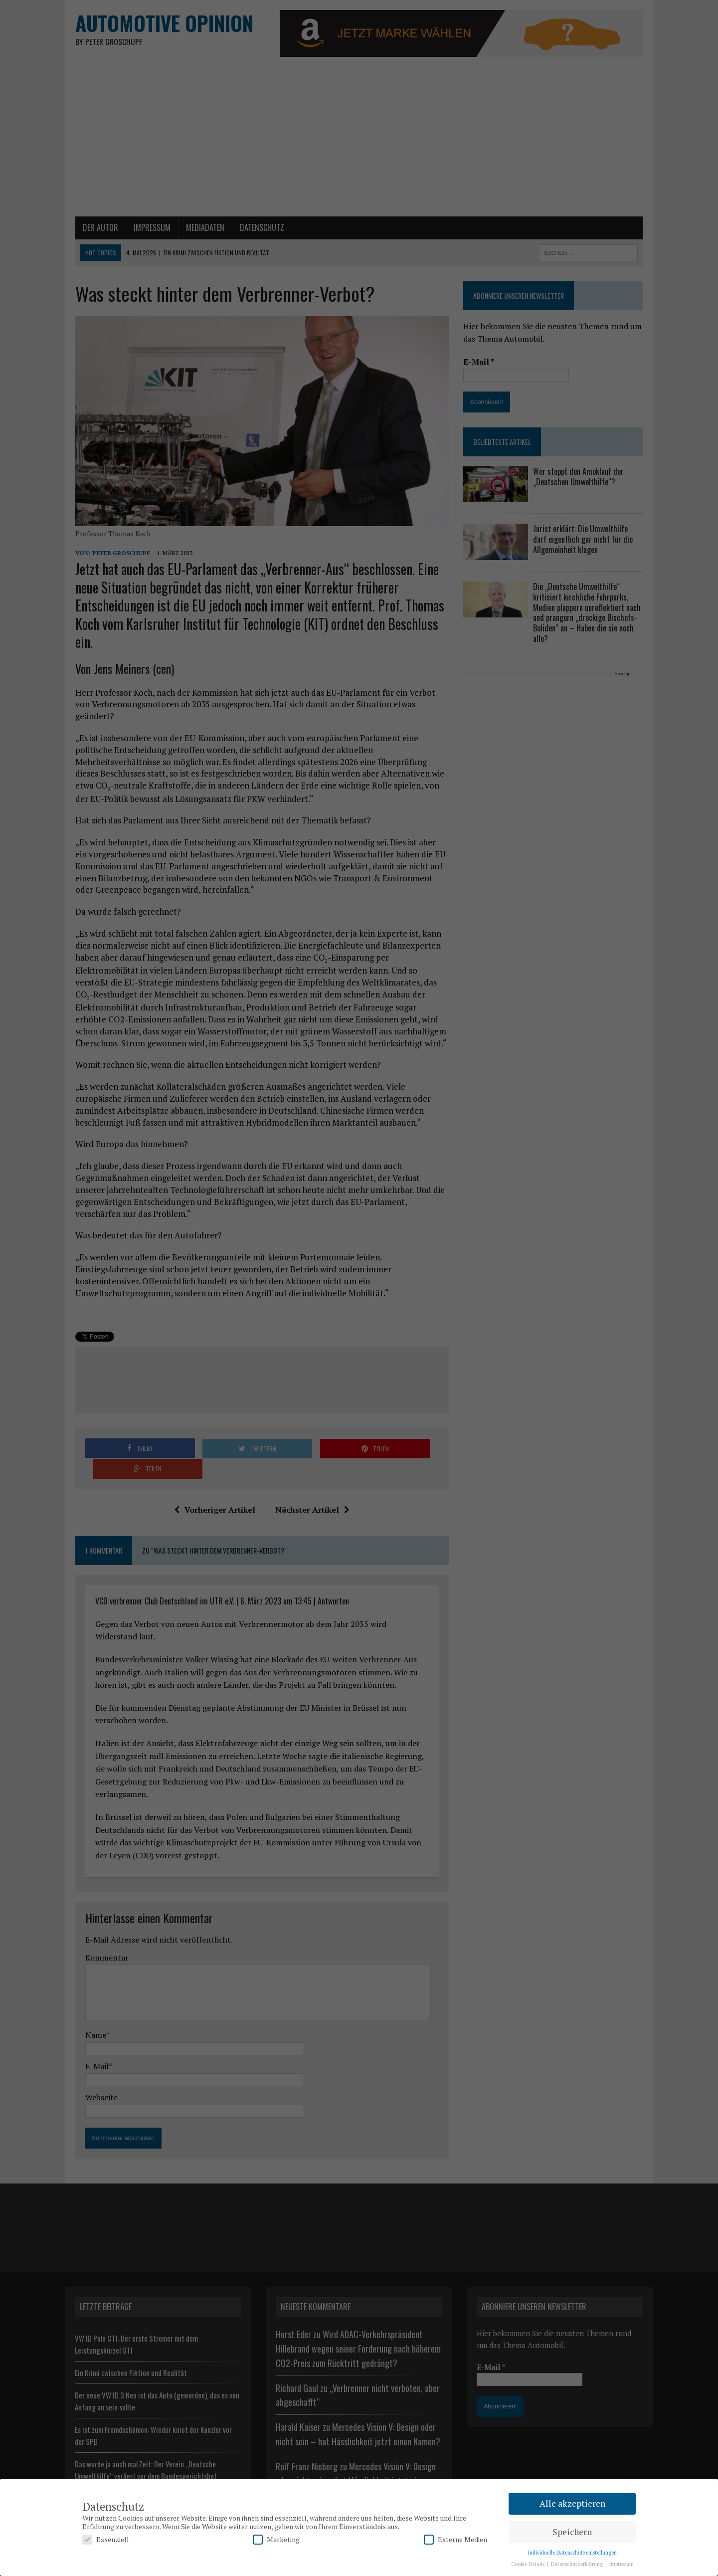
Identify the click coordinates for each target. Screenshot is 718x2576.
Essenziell (105, 2539)
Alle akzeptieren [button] (572, 2503)
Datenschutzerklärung (577, 2564)
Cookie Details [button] (528, 2564)
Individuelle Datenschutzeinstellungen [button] (572, 2552)
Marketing (276, 2539)
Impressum (621, 2564)
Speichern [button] (572, 2532)
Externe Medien (455, 2539)
